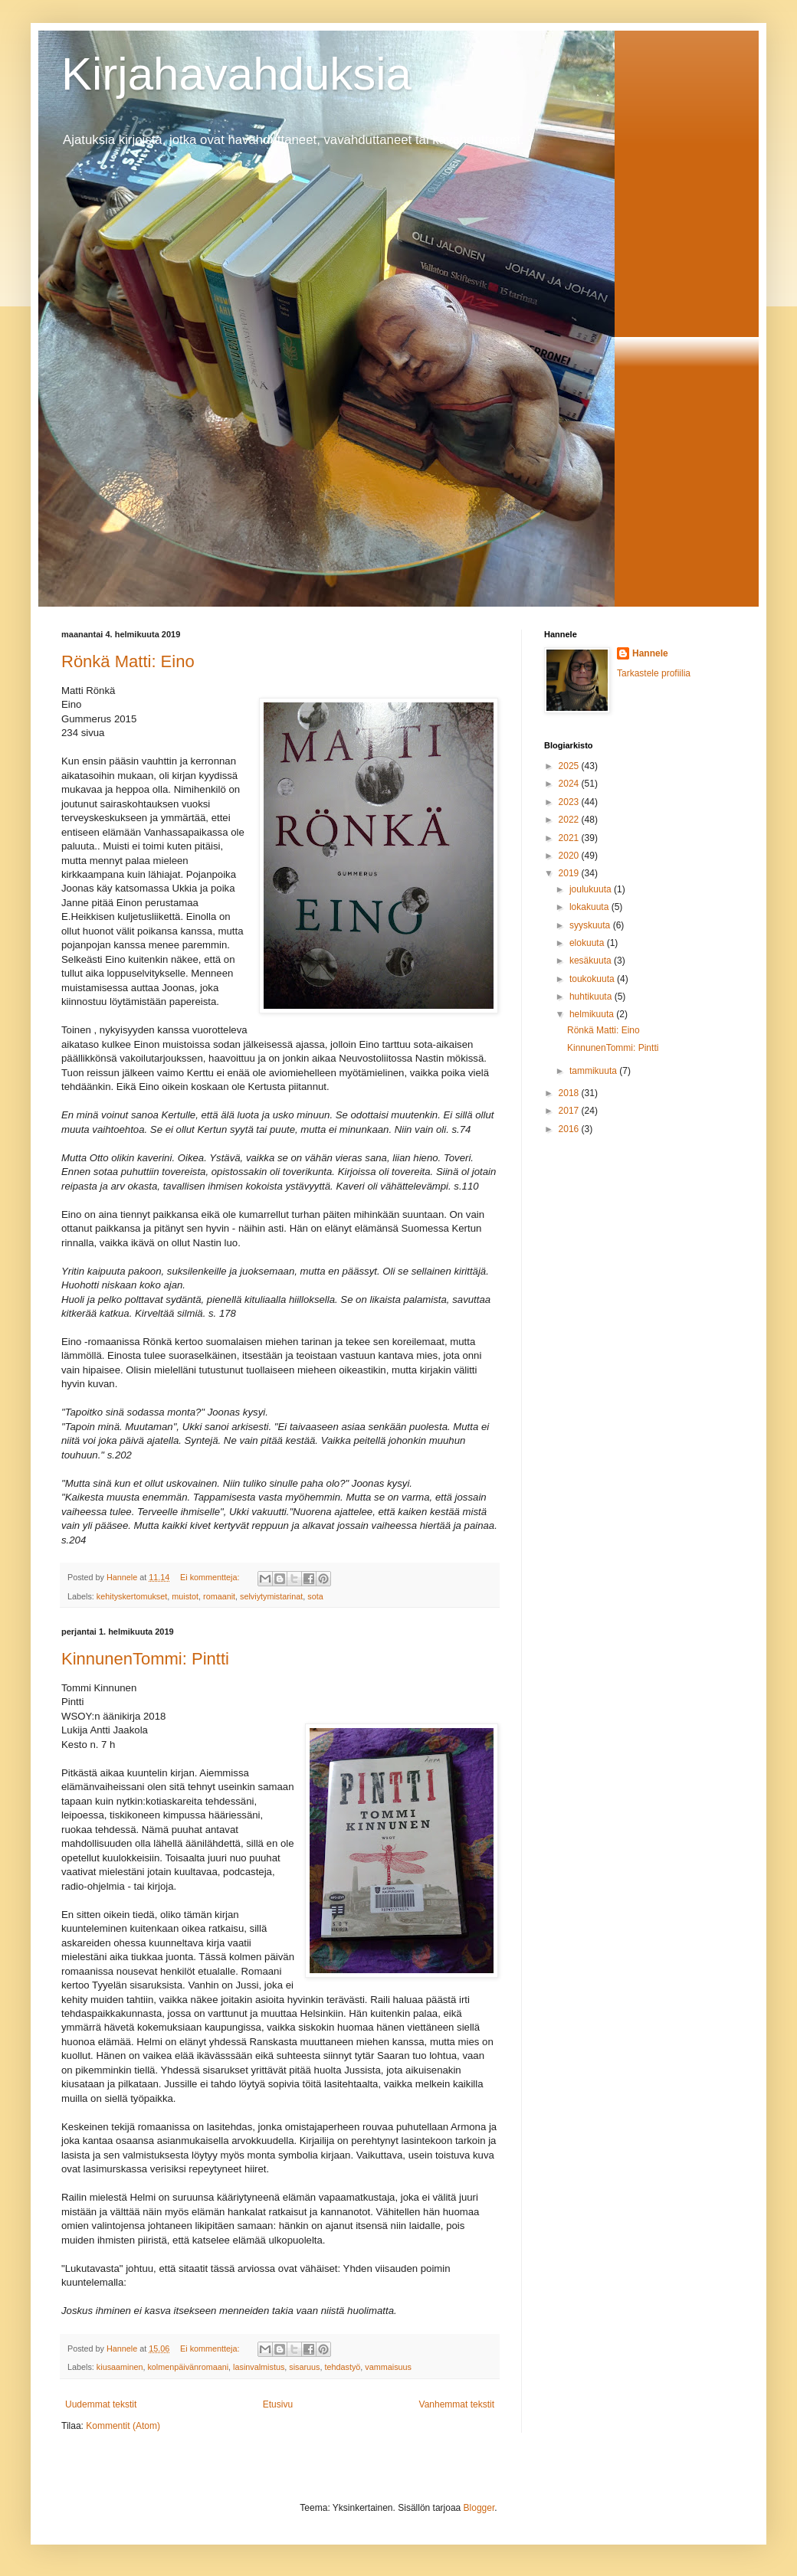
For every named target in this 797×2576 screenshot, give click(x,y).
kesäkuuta (591, 960)
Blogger (479, 2507)
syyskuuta (591, 925)
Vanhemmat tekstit (456, 2404)
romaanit (219, 1596)
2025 (570, 766)
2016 (570, 1129)
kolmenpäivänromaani (187, 2366)
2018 (570, 1093)
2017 (570, 1110)
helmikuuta (592, 1014)
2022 (570, 819)
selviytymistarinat (271, 1596)
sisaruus (304, 2366)
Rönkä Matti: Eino (128, 661)
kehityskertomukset (132, 1596)
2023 (570, 802)
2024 (570, 783)
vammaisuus (388, 2366)
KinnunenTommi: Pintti (145, 1658)
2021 (570, 838)
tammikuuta (594, 1070)
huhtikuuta (592, 996)
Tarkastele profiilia (653, 673)
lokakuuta (590, 907)
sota (315, 1596)
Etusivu (278, 2404)
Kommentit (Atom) (123, 2426)
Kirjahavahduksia (236, 74)
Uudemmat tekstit (100, 2404)
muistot (185, 1596)
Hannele (650, 653)
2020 (570, 855)
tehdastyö (343, 2366)
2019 (570, 873)
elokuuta (588, 943)
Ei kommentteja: (210, 1577)
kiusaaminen (120, 2366)
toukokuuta (593, 979)
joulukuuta (591, 889)
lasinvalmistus (258, 2366)
